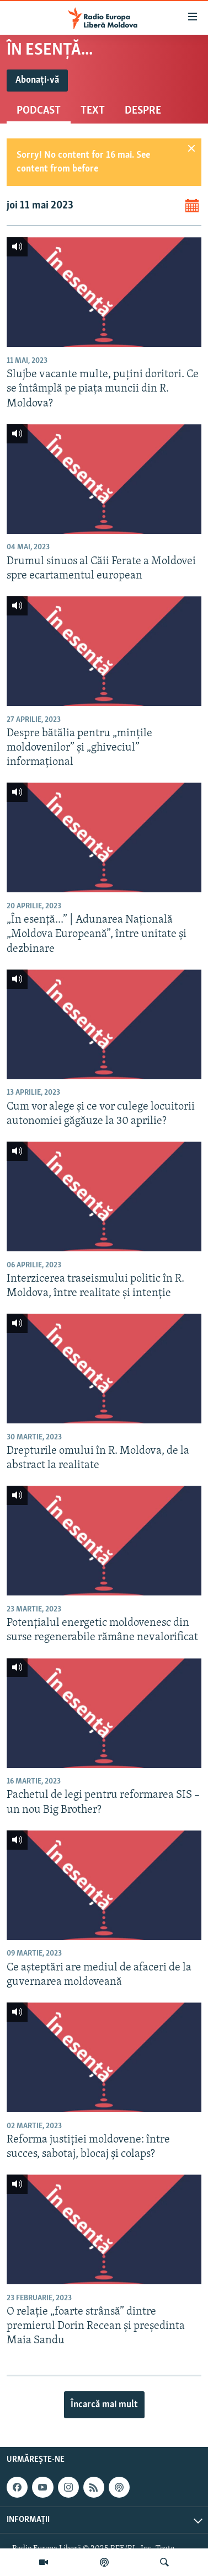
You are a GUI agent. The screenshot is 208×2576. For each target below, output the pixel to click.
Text (93, 110)
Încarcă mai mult (104, 2405)
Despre (143, 110)
